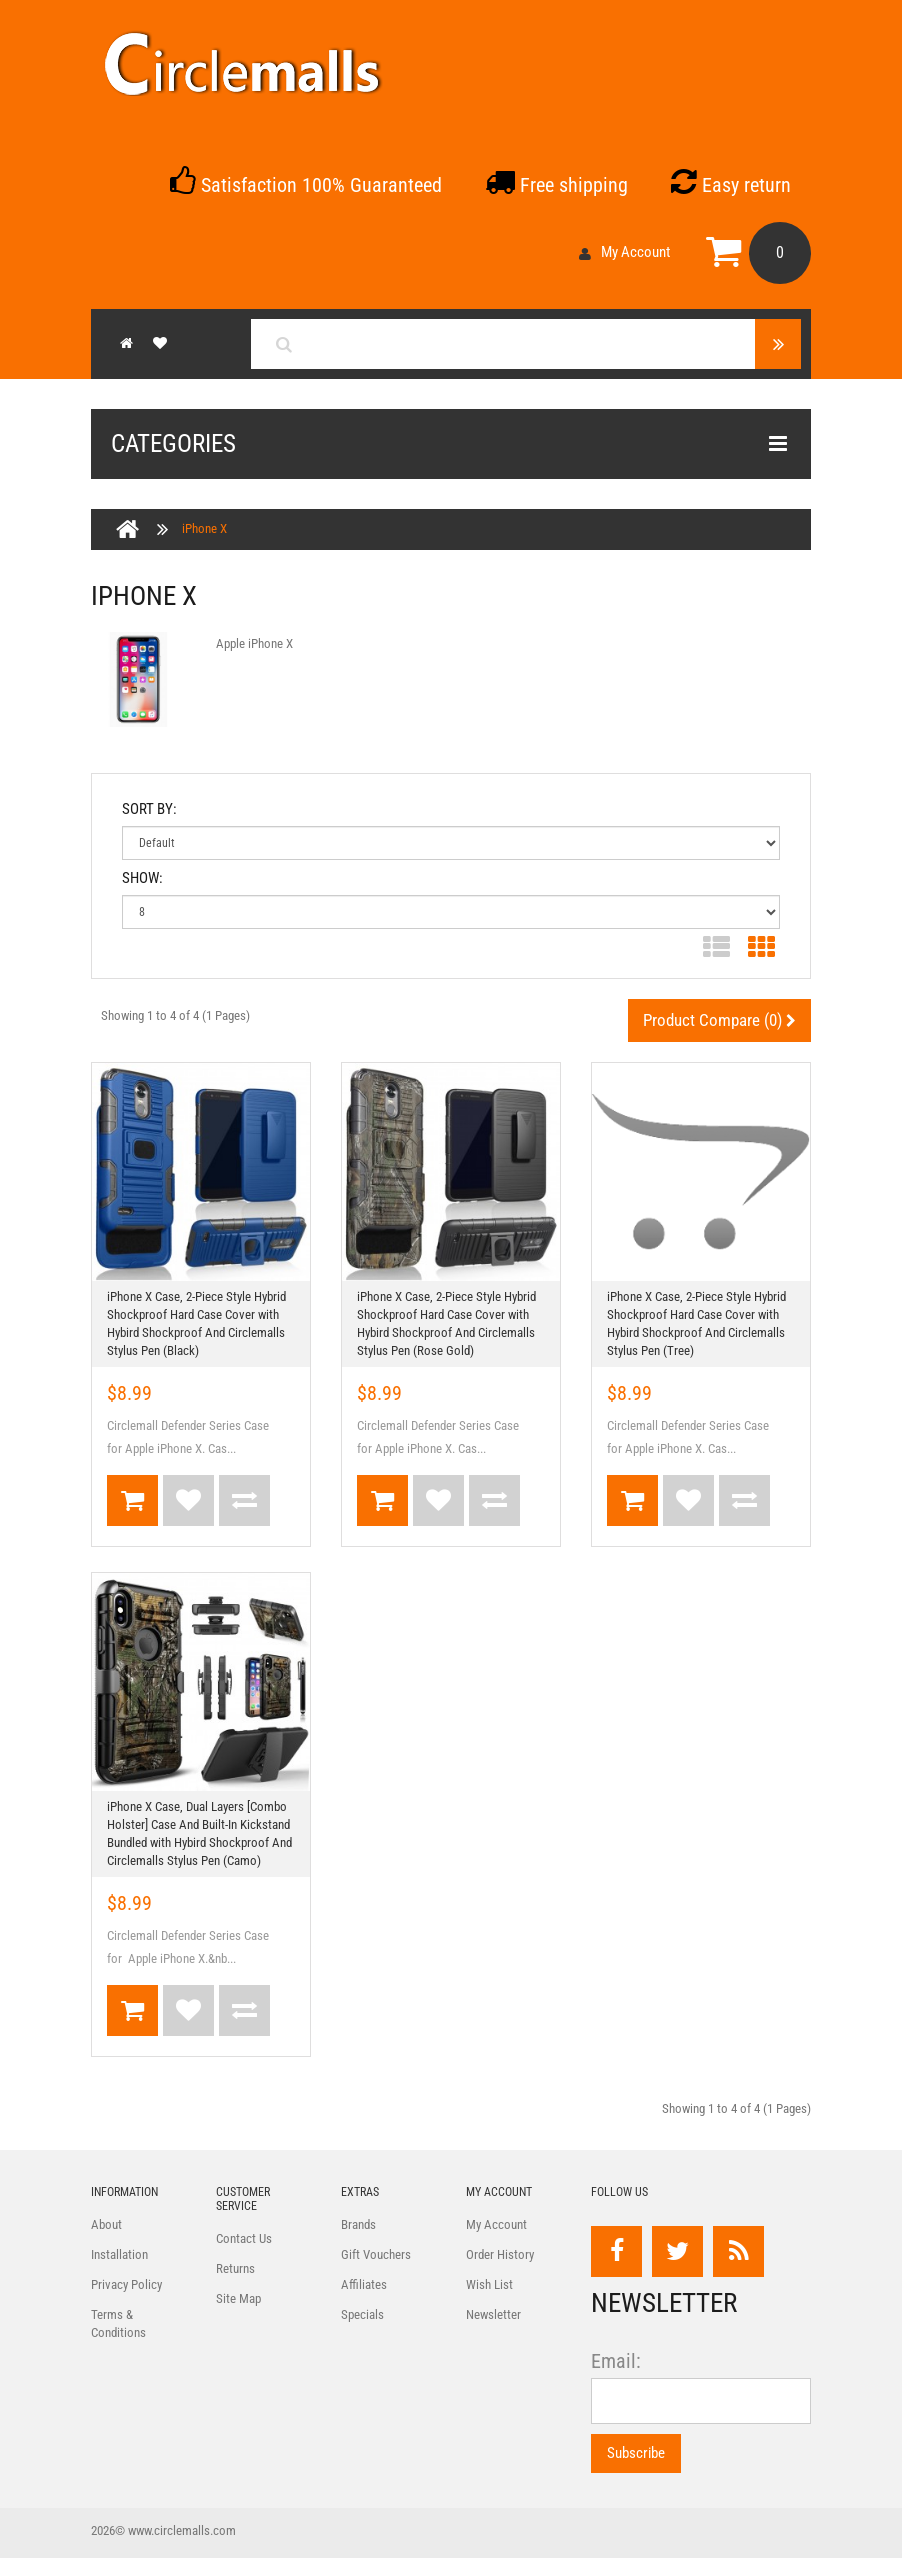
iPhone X (204, 528)
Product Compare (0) (719, 1020)
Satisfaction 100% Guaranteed (306, 185)
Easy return (731, 185)
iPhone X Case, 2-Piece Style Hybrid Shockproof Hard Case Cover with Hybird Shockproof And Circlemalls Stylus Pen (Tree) (696, 1323)
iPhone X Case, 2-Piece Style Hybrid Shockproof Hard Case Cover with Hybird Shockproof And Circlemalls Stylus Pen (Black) (196, 1323)
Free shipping (556, 185)
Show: (142, 878)
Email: (616, 2361)
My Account (624, 252)
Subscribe (636, 2453)
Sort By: (149, 809)
